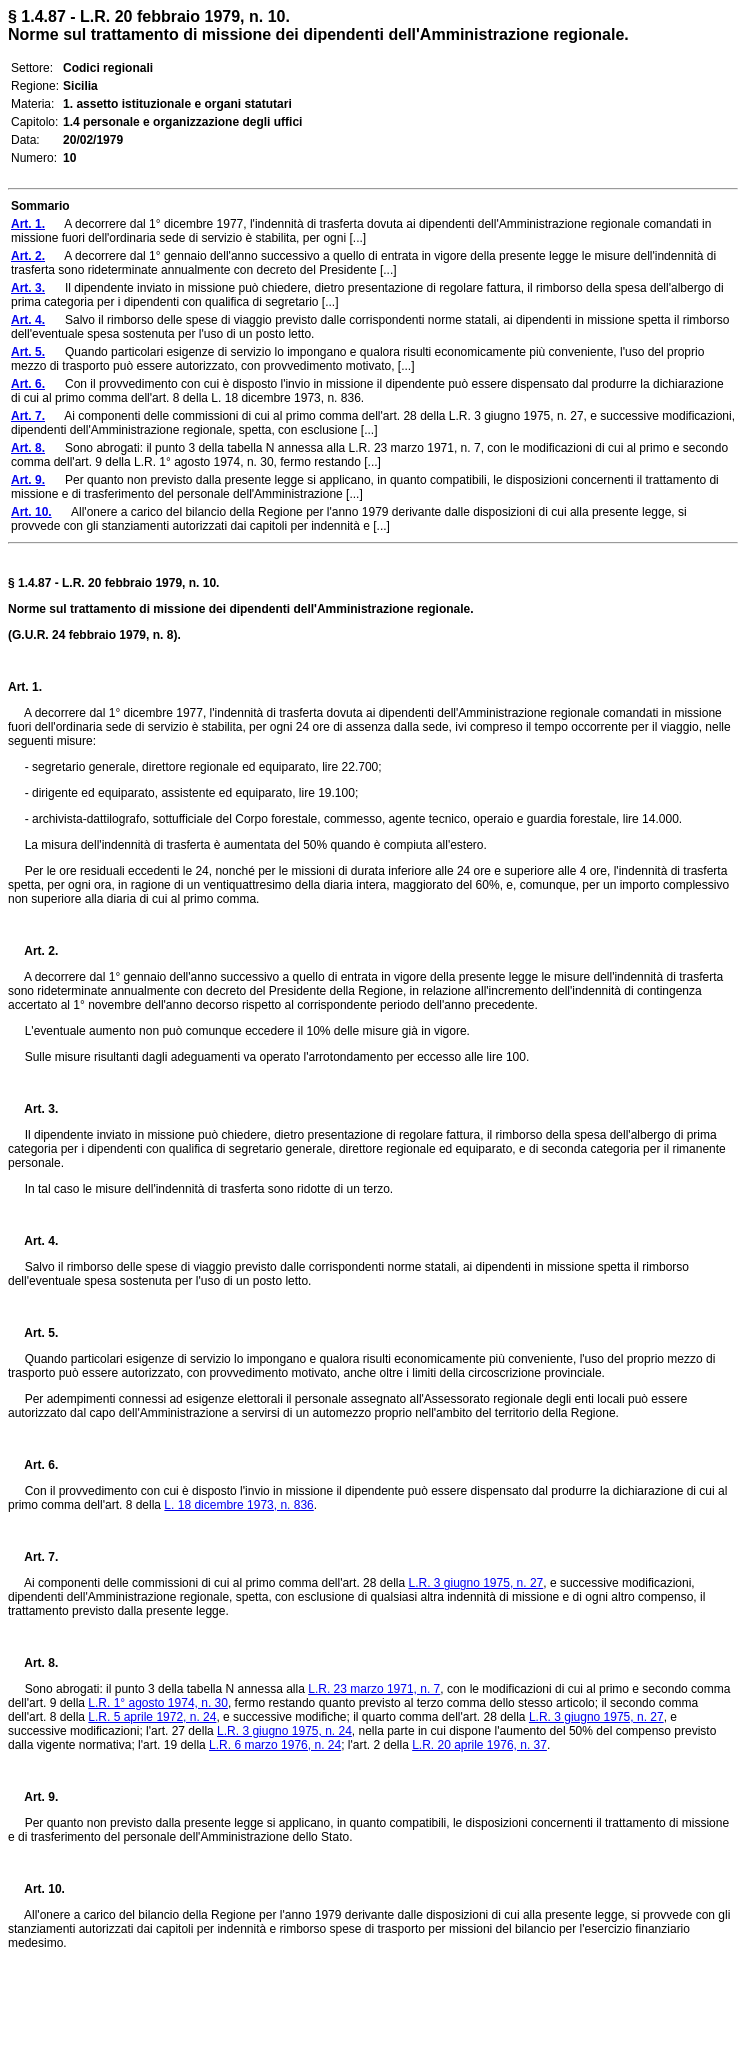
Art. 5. (33, 1333)
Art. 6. (33, 1465)
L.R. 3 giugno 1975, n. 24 (284, 1731)
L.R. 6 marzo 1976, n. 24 (275, 1745)
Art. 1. (25, 687)
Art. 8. (33, 1663)
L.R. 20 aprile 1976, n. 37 (479, 1745)
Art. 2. (33, 951)
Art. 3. (33, 1109)
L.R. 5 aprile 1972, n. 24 (152, 1717)
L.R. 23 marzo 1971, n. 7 (374, 1689)
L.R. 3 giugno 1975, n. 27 (475, 1583)
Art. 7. (33, 1557)
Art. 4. (33, 1241)
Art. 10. (36, 1889)
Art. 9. (33, 1797)
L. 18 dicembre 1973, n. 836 (238, 1505)
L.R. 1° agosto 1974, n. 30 (158, 1703)
